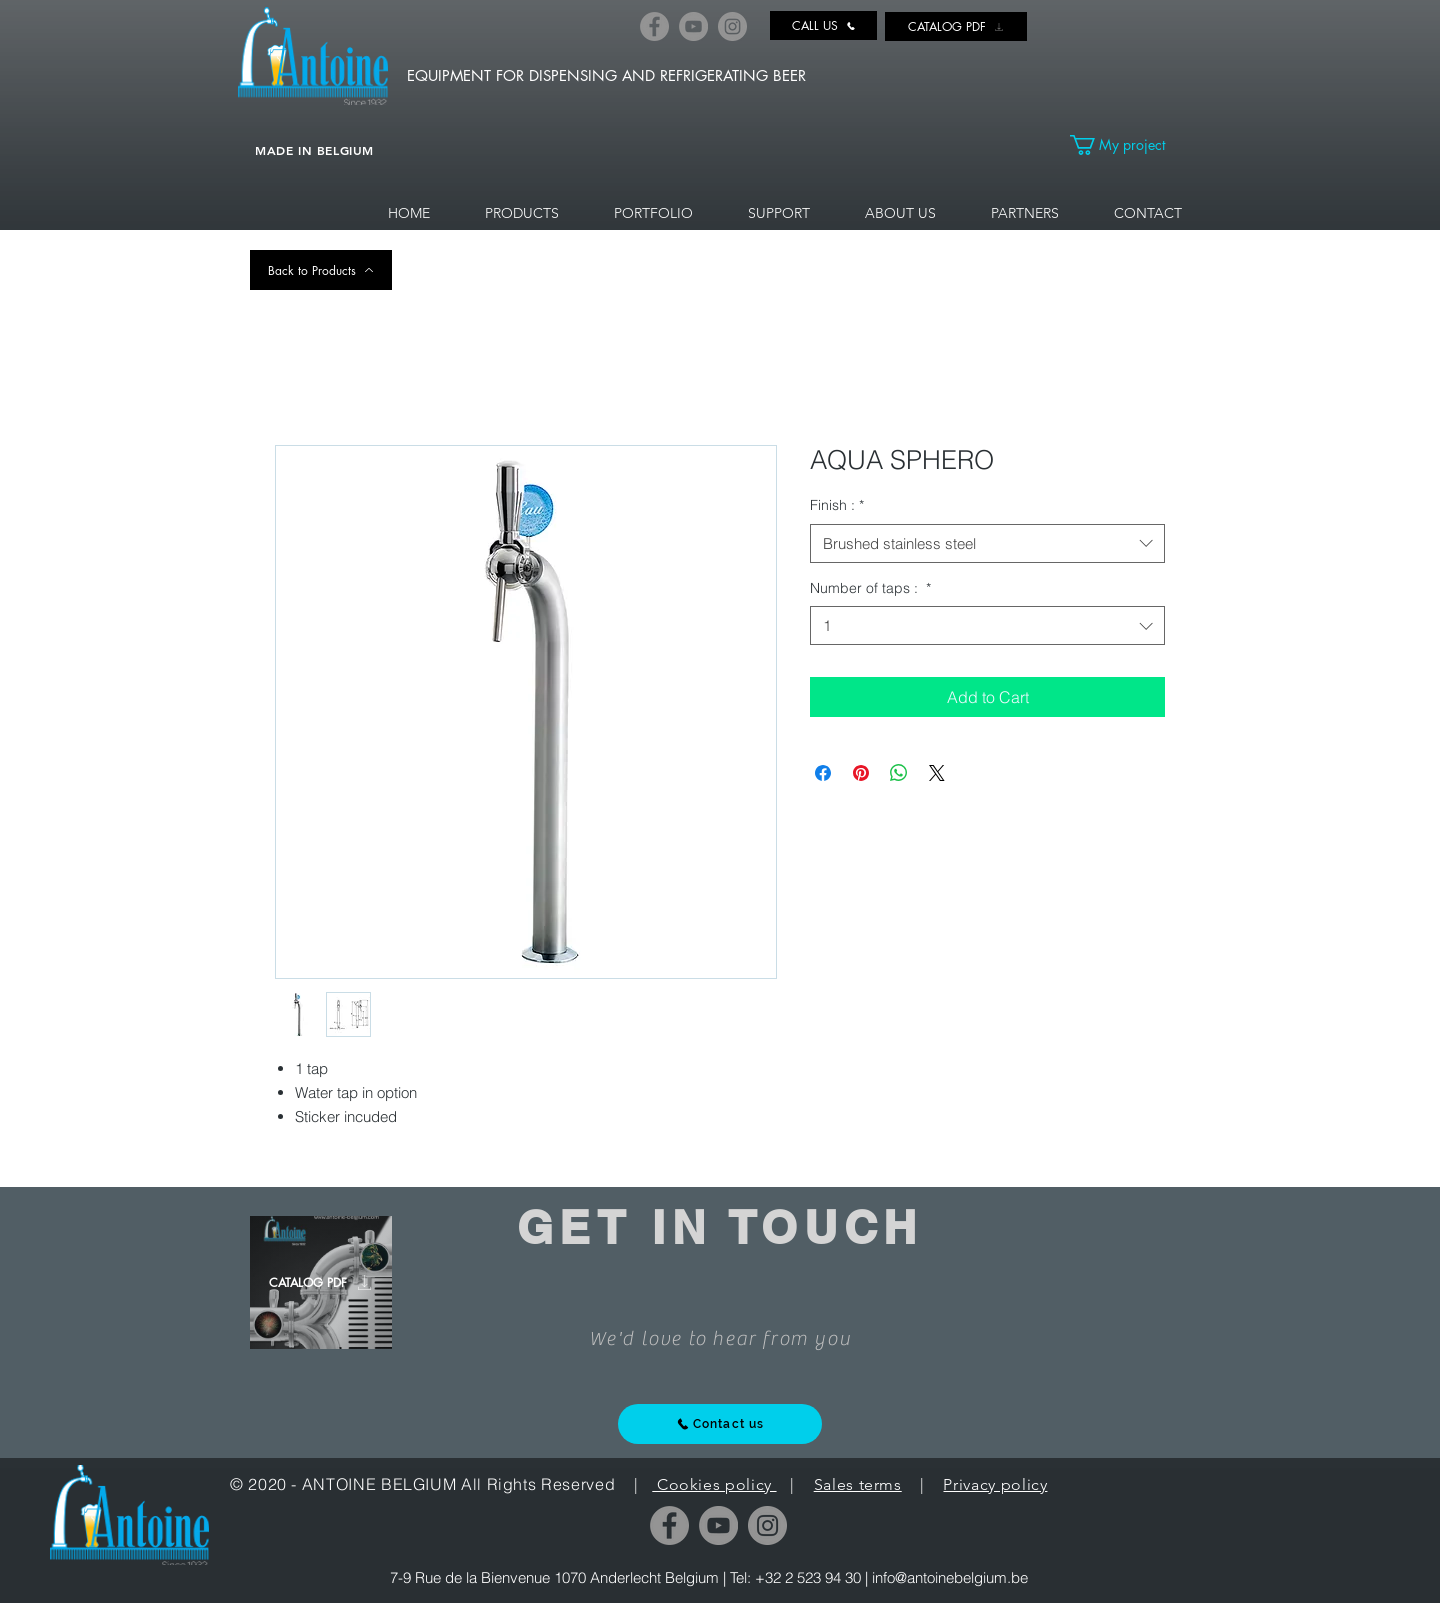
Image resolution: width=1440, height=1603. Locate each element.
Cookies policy (714, 1484)
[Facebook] (654, 26)
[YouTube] (693, 26)
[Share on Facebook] (823, 773)
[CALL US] (823, 25)
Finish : (837, 505)
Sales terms (858, 1484)
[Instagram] (732, 26)
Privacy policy (995, 1484)
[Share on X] (937, 773)
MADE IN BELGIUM (314, 150)
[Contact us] (720, 1424)
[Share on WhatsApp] (899, 773)
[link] (1129, 145)
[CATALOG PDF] (956, 26)
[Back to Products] (321, 270)
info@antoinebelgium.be (950, 1577)
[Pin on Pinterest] (861, 773)
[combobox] (987, 543)
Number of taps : (870, 588)
